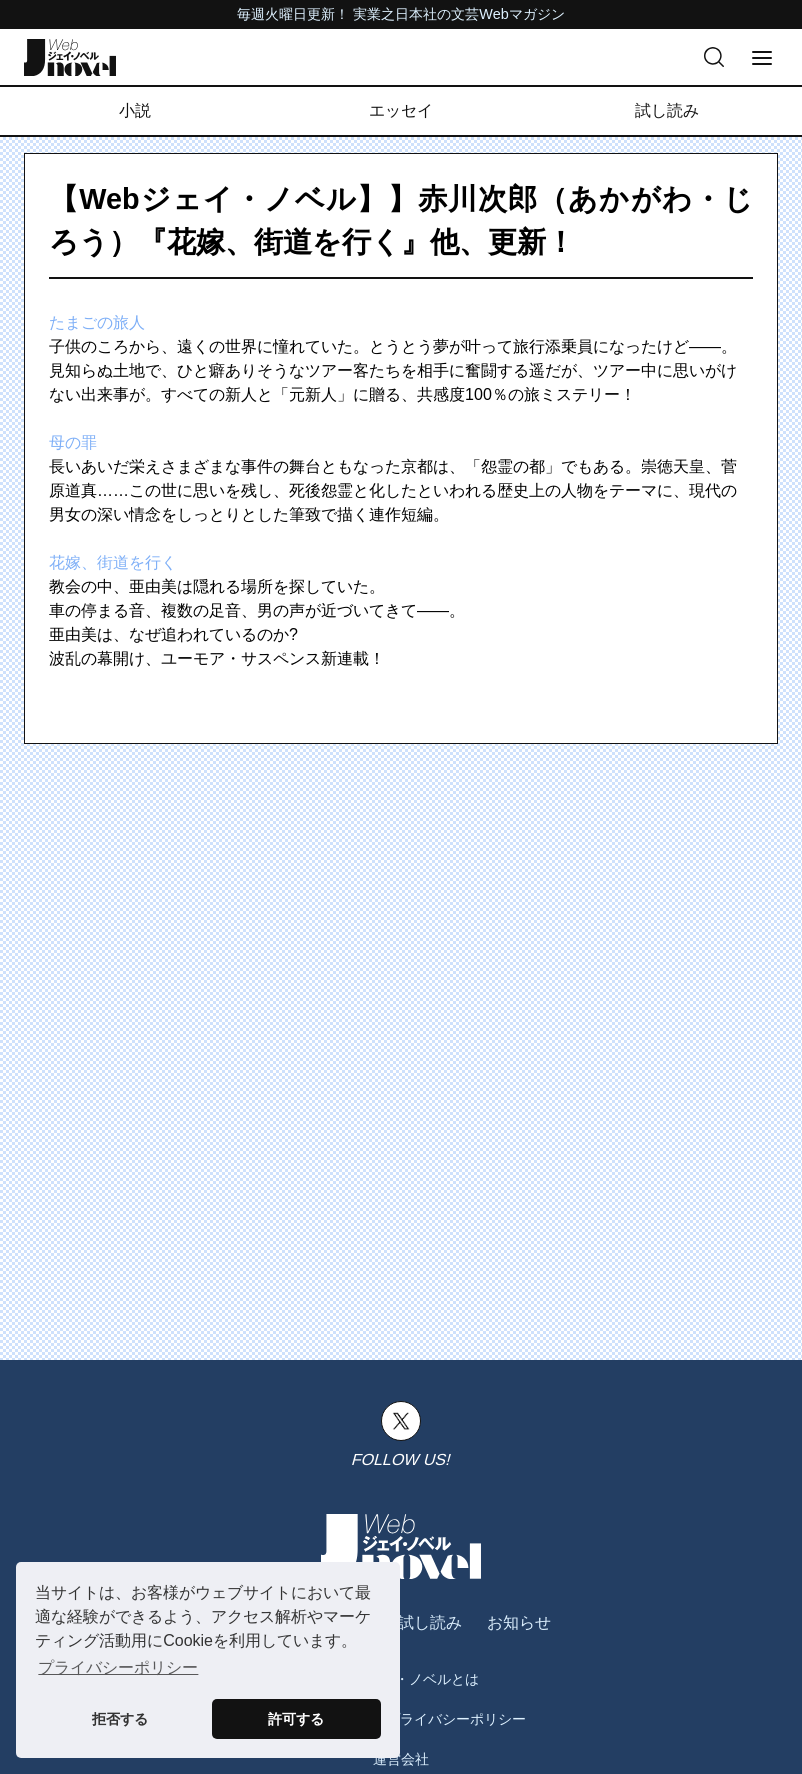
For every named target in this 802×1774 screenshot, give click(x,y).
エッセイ (401, 110)
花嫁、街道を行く (113, 562)
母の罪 (73, 442)
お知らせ (519, 1622)
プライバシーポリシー (456, 1719)
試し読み (667, 110)
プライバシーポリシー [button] (118, 1667)
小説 (135, 110)
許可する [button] (296, 1719)
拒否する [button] (120, 1719)
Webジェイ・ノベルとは (400, 1679)
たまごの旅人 (97, 322)
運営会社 (401, 1759)
